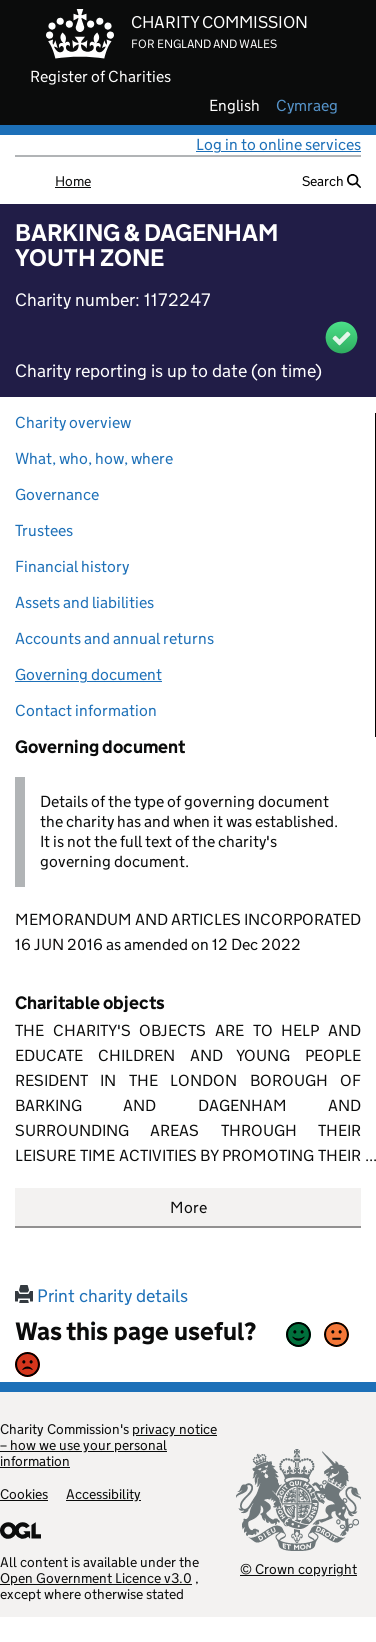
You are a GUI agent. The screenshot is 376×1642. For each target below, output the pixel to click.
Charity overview (73, 422)
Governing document (88, 674)
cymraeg (307, 106)
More (188, 1207)
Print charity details (101, 1296)
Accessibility (103, 1494)
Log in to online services (278, 144)
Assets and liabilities (84, 602)
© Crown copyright (298, 1568)
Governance (57, 494)
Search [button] (331, 181)
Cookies (24, 1494)
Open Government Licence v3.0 (96, 1578)
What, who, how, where (94, 458)
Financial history (72, 566)
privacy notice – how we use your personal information (108, 1445)
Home (73, 181)
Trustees (44, 530)
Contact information (86, 710)
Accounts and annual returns (114, 638)
